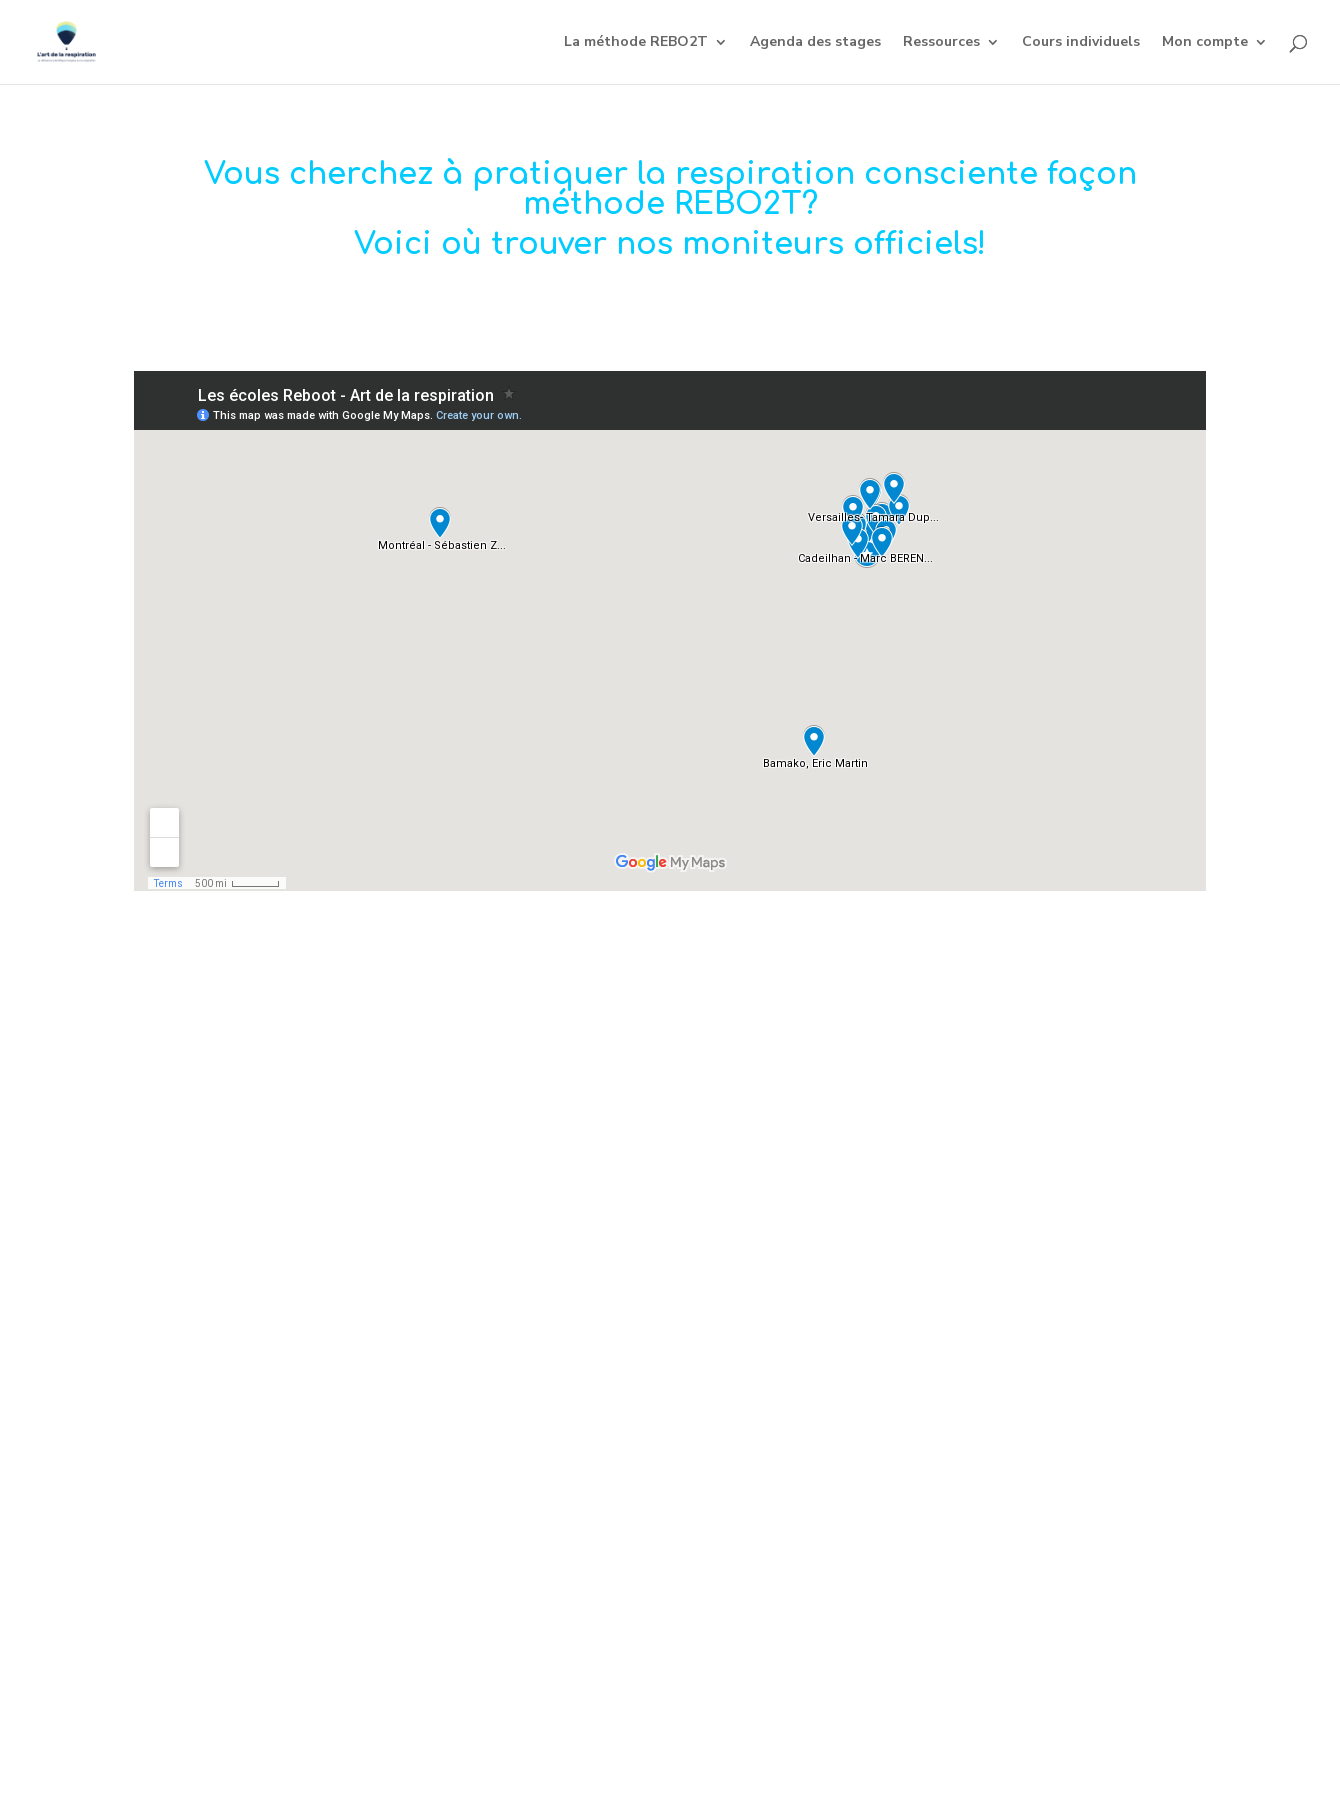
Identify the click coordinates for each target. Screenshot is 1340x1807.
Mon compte (1205, 43)
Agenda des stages (815, 43)
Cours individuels (1081, 43)
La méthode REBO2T (636, 43)
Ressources (941, 43)
